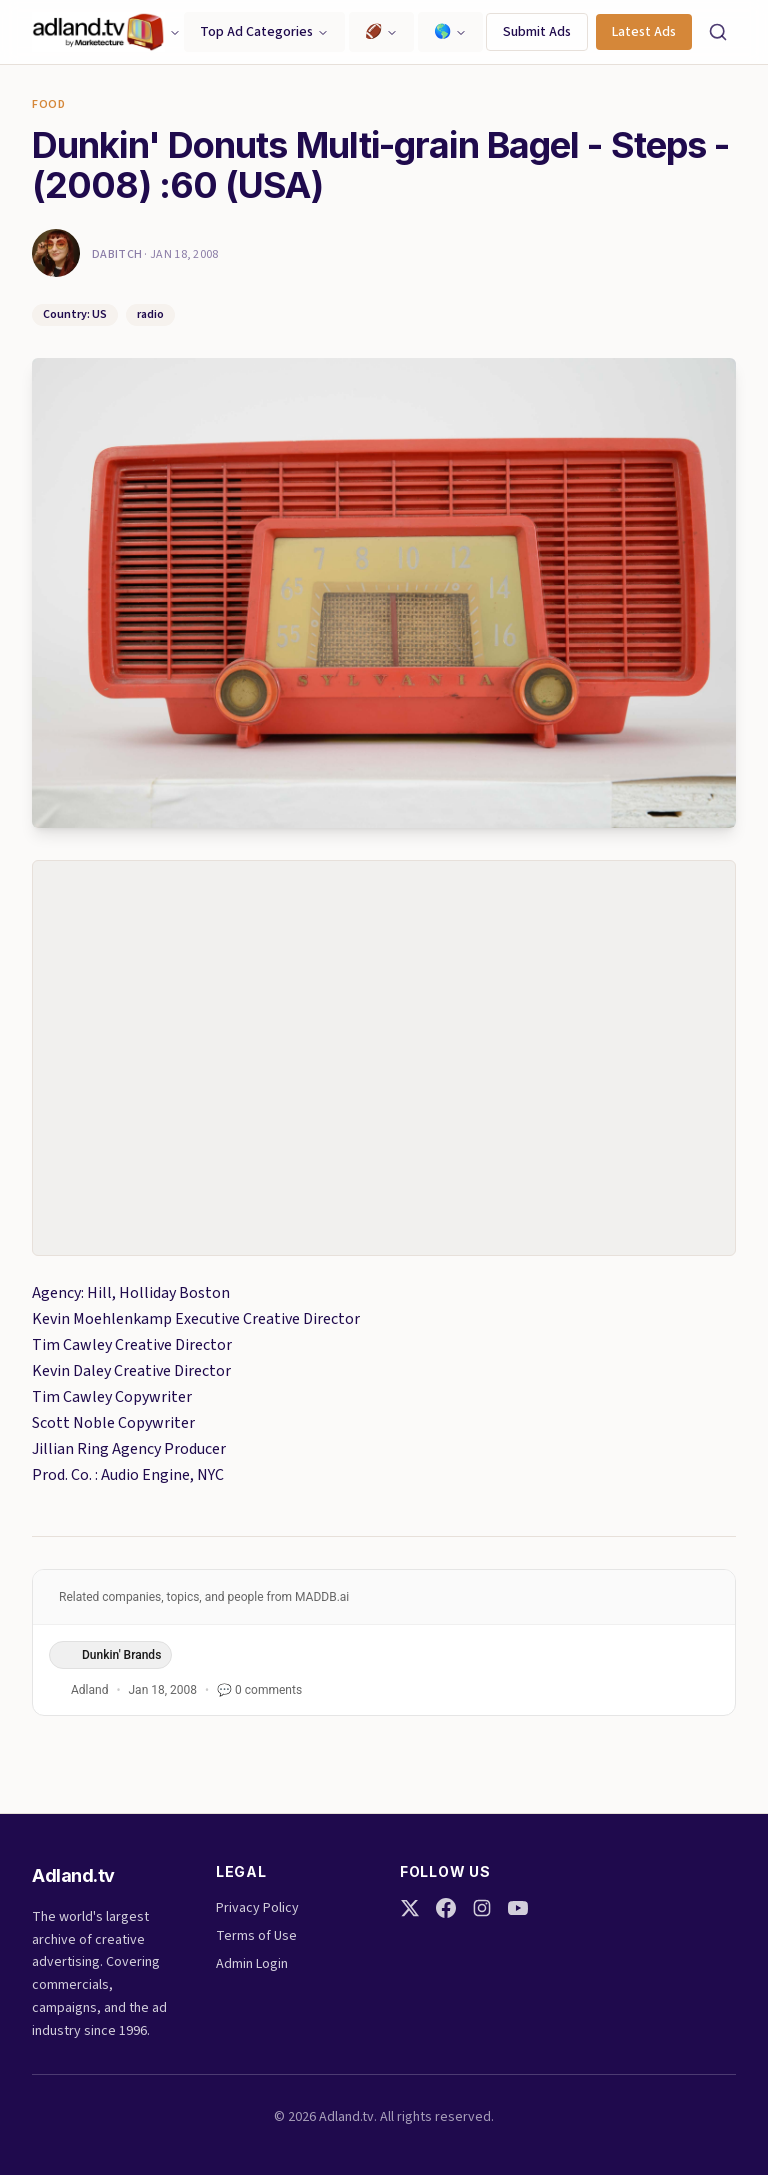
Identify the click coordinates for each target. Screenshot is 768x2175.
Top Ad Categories (264, 32)
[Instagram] (482, 1908)
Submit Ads (537, 32)
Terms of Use (256, 1936)
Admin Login (252, 1964)
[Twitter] (410, 1908)
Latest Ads (644, 32)
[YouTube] (518, 1908)
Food (48, 105)
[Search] (718, 32)
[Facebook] (446, 1908)
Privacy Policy (257, 1908)
